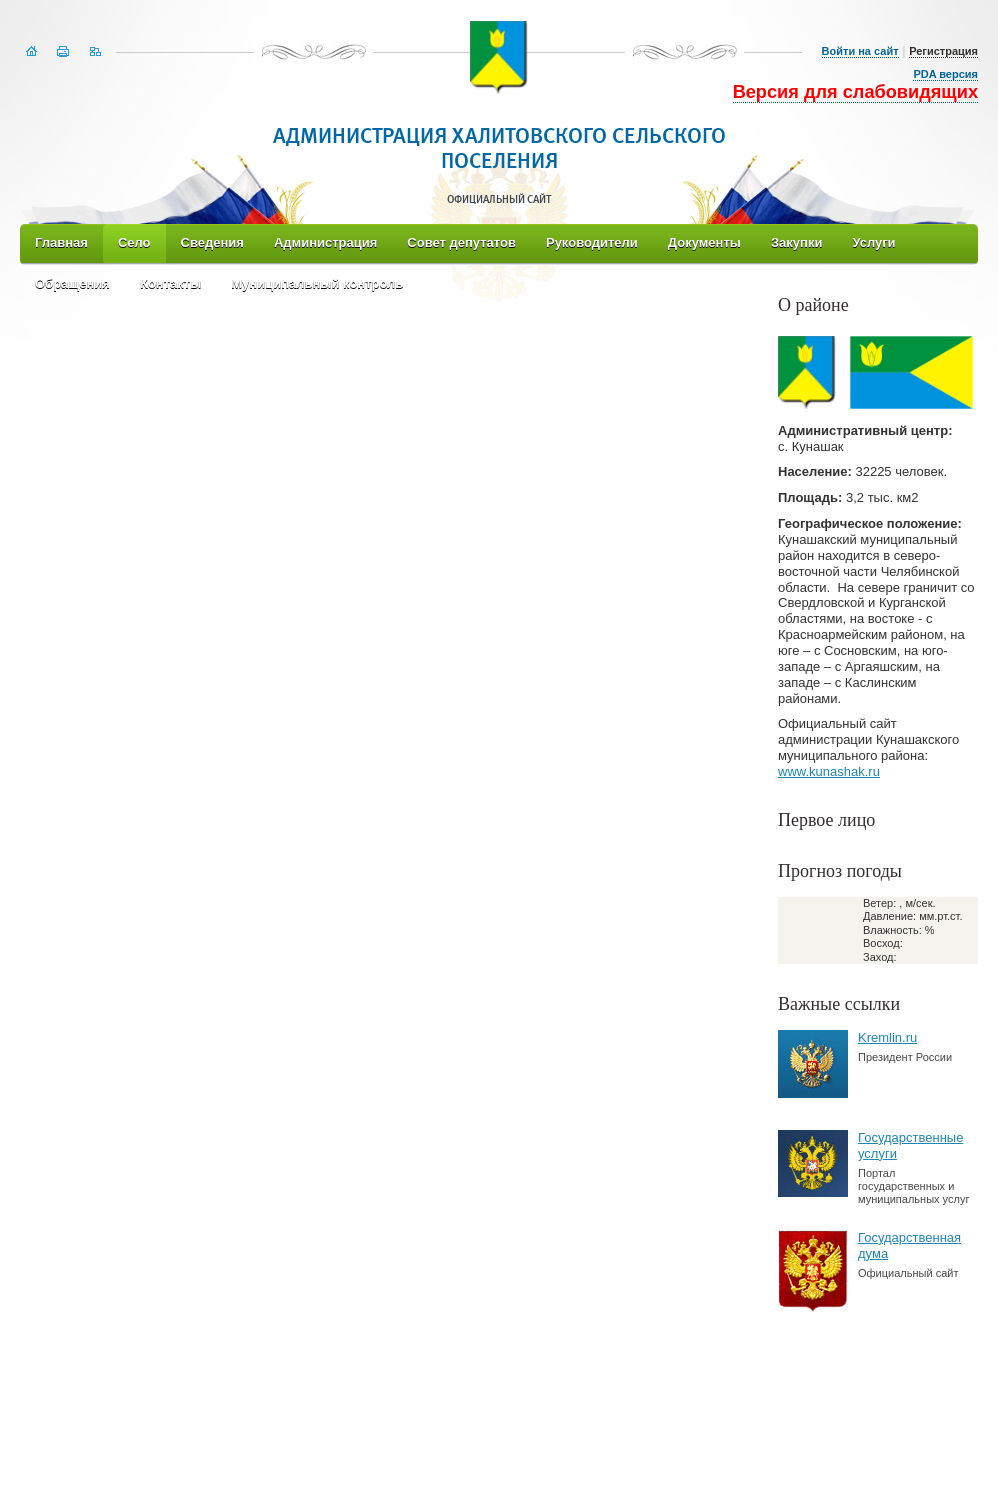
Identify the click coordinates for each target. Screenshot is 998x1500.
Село (134, 242)
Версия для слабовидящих (855, 92)
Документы (704, 242)
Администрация (325, 242)
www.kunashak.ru (829, 771)
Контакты (170, 283)
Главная (61, 242)
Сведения (212, 242)
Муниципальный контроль (317, 283)
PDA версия (945, 74)
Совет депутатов (461, 242)
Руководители (592, 242)
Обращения (72, 283)
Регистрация (943, 51)
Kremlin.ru (887, 1037)
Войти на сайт (860, 51)
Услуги (873, 242)
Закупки (796, 242)
